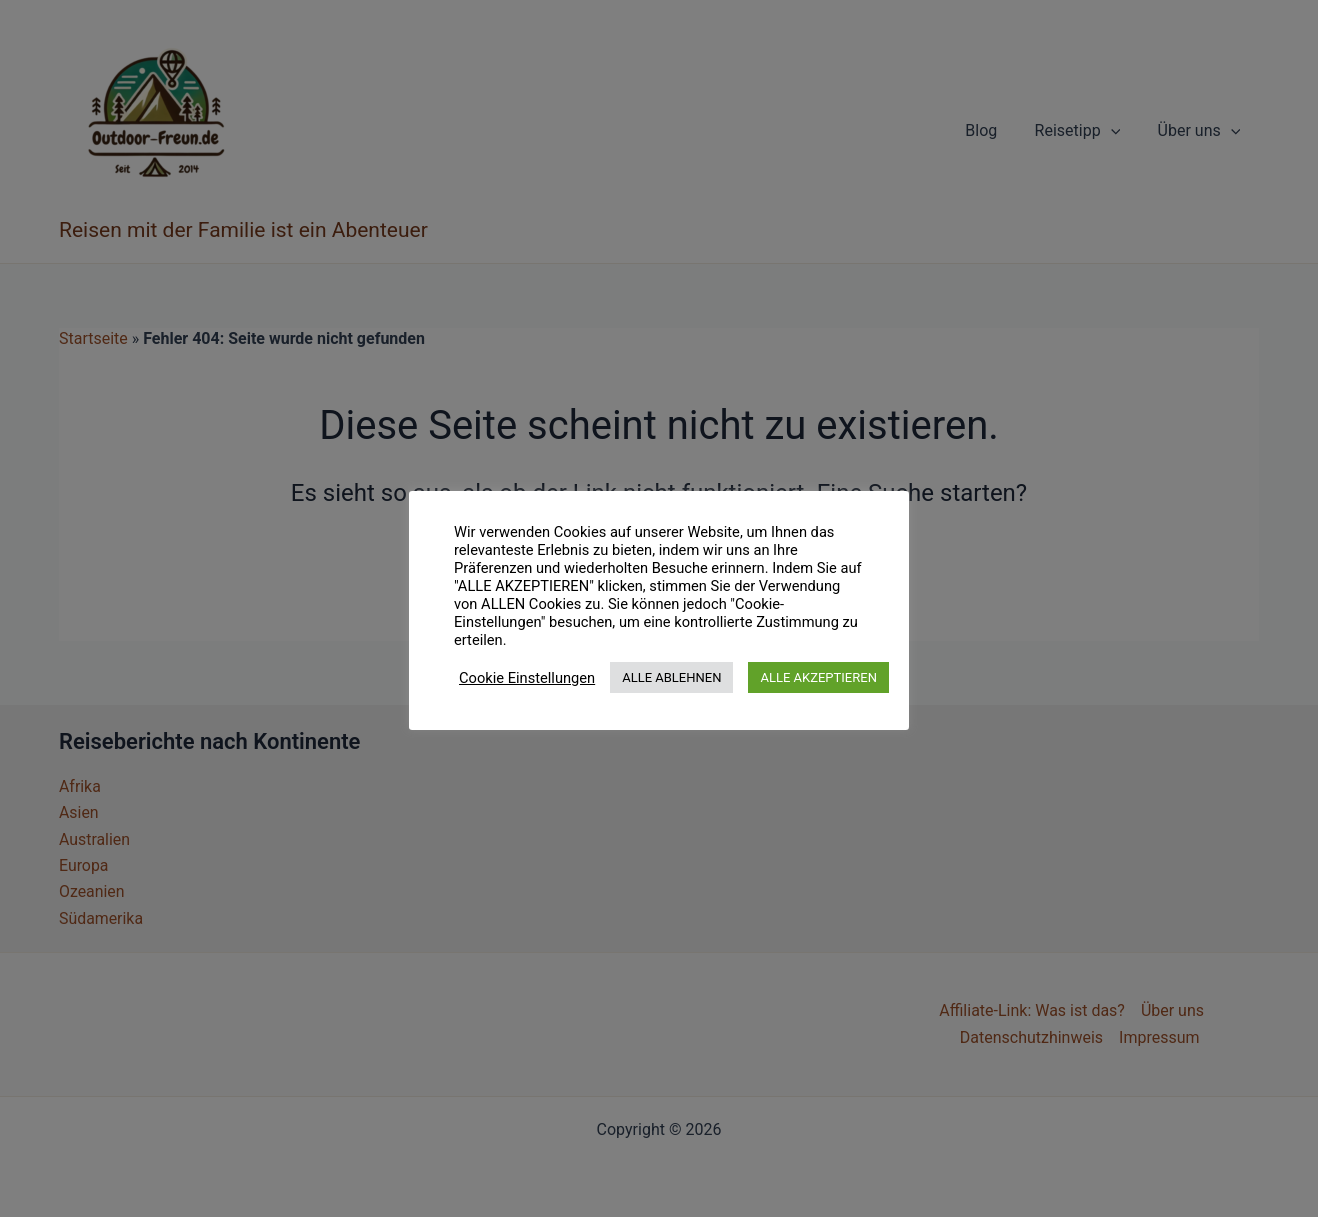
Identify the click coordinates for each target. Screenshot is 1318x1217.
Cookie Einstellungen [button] (527, 678)
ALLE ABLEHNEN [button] (671, 677)
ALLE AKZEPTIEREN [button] (818, 677)
